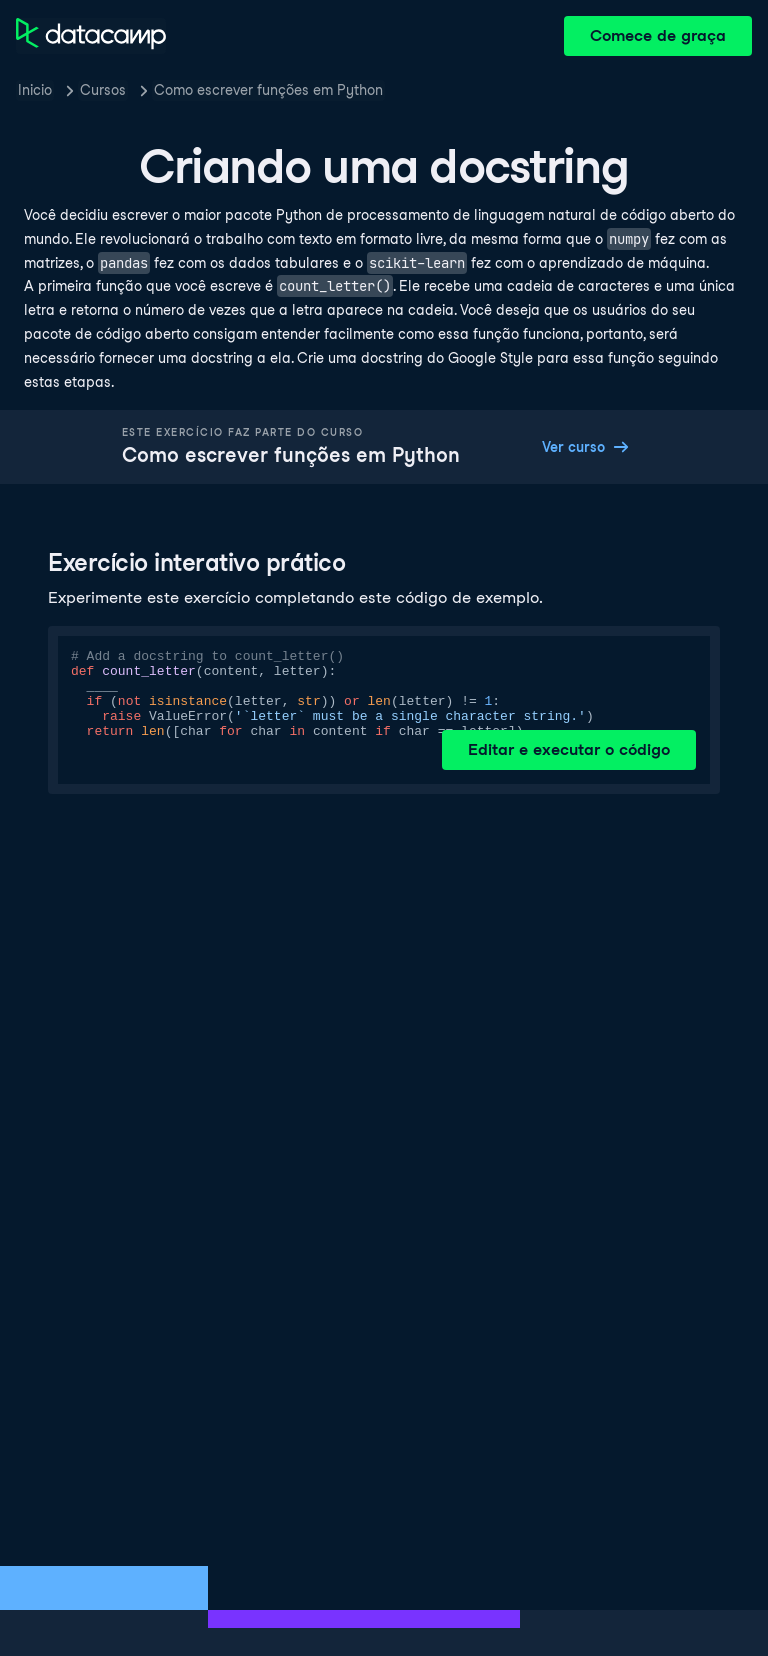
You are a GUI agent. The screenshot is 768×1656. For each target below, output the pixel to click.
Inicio (35, 90)
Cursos (103, 90)
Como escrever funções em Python (268, 90)
